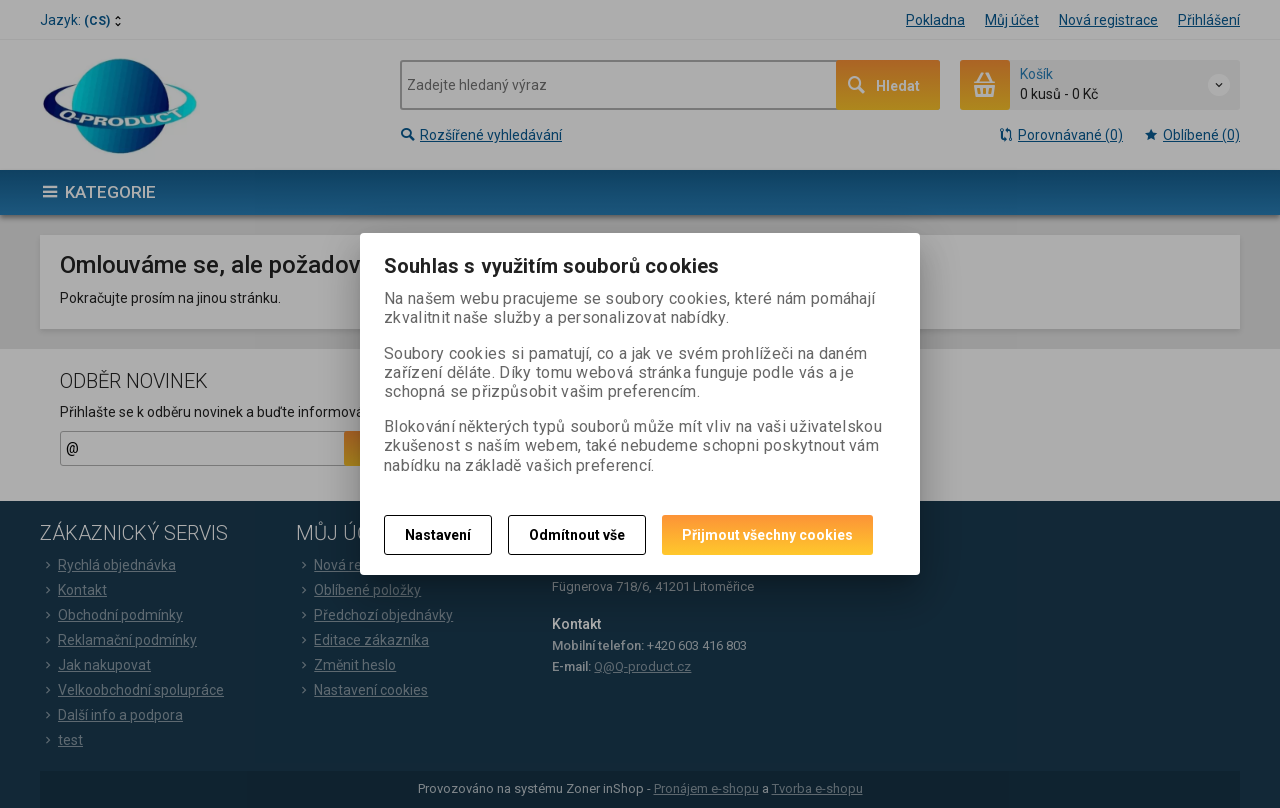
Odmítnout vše (577, 535)
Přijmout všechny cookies (767, 535)
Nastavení (438, 535)
